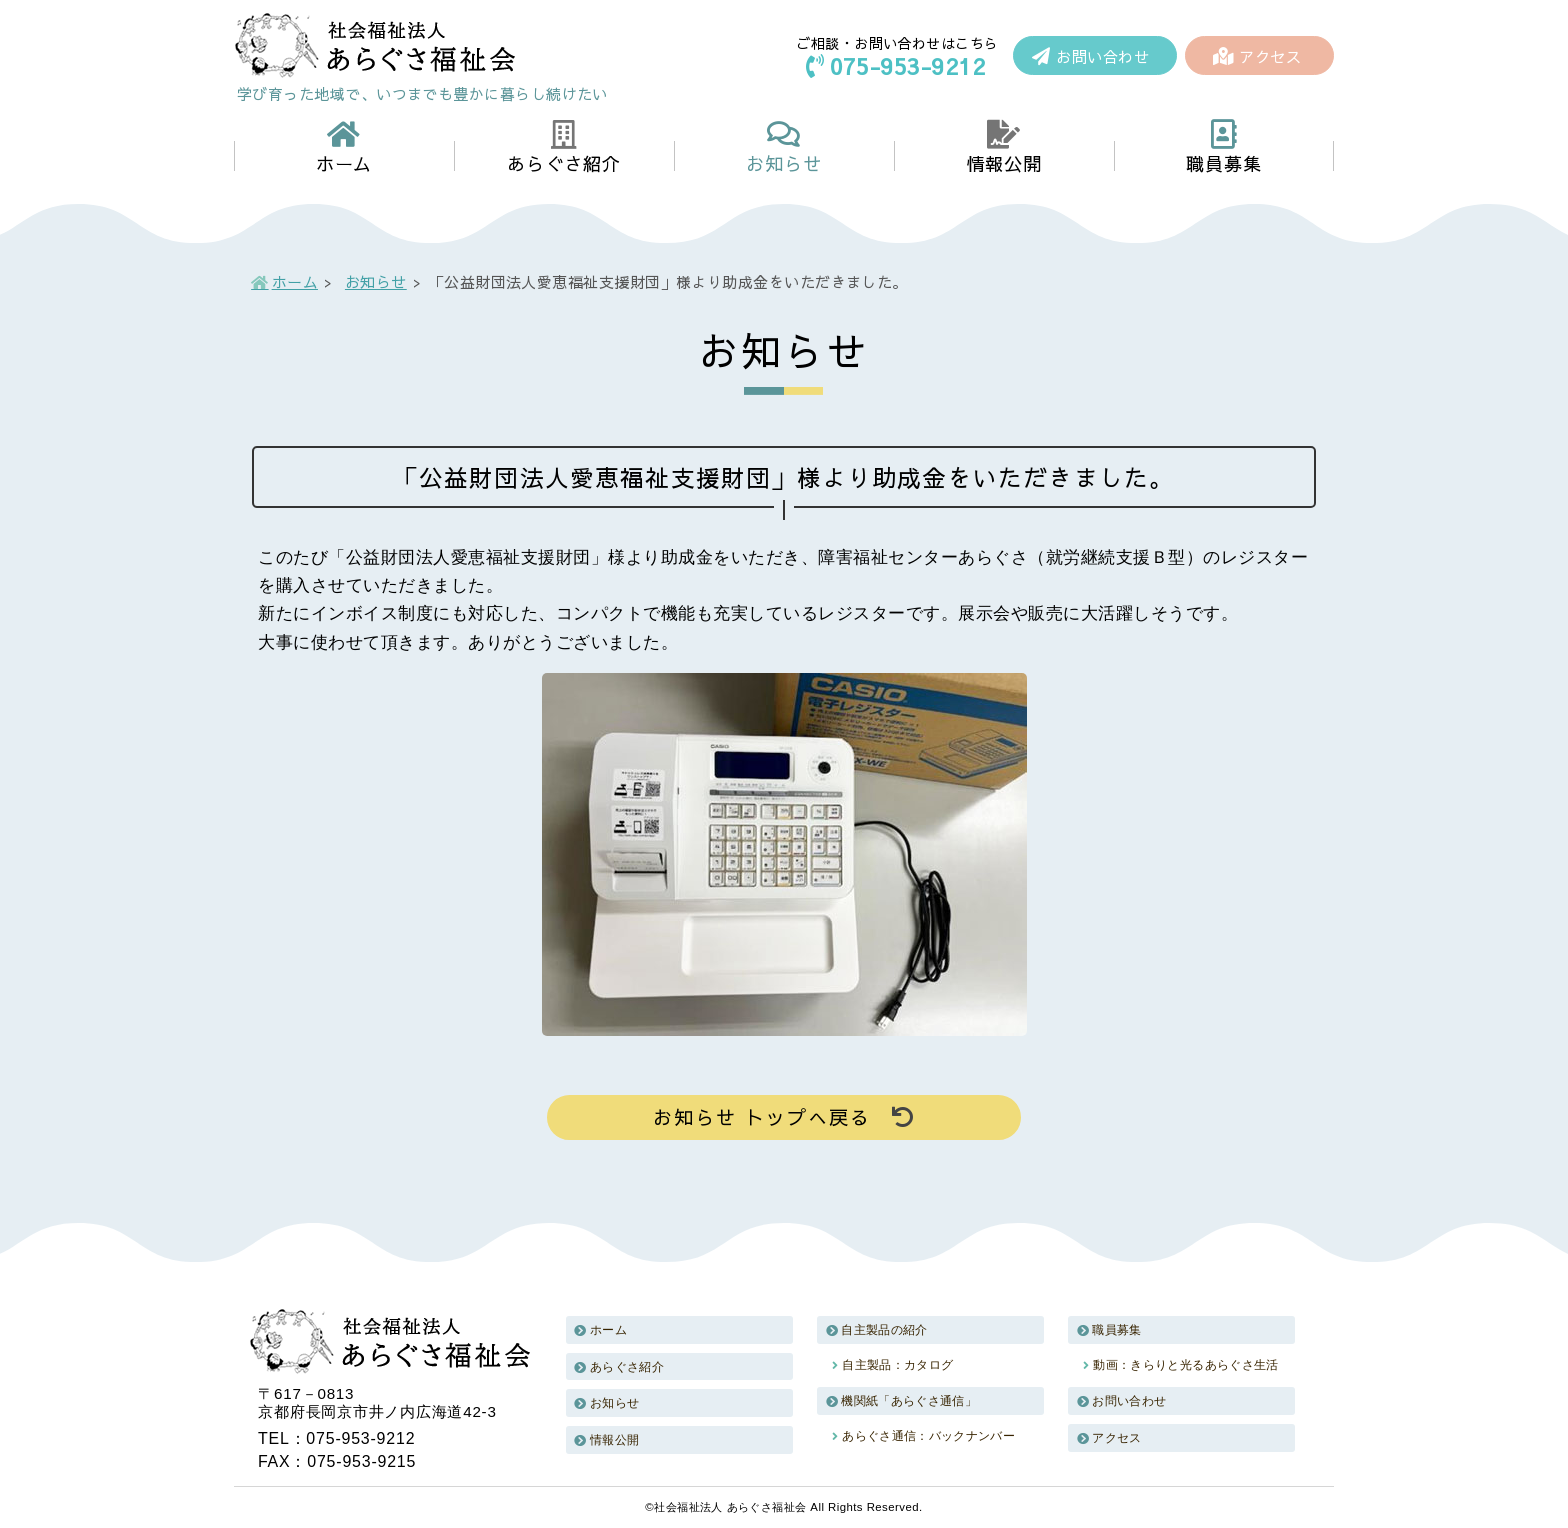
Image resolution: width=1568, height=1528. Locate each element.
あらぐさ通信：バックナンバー (928, 1436)
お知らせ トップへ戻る (783, 1117)
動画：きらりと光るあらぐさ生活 (1185, 1365)
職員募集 (1116, 1330)
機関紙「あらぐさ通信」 (909, 1401)
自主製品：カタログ (897, 1365)
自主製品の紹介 (884, 1330)
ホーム (295, 281)
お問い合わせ (1090, 56)
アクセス (1257, 56)
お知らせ (376, 281)
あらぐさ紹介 (627, 1367)
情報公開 (614, 1440)
